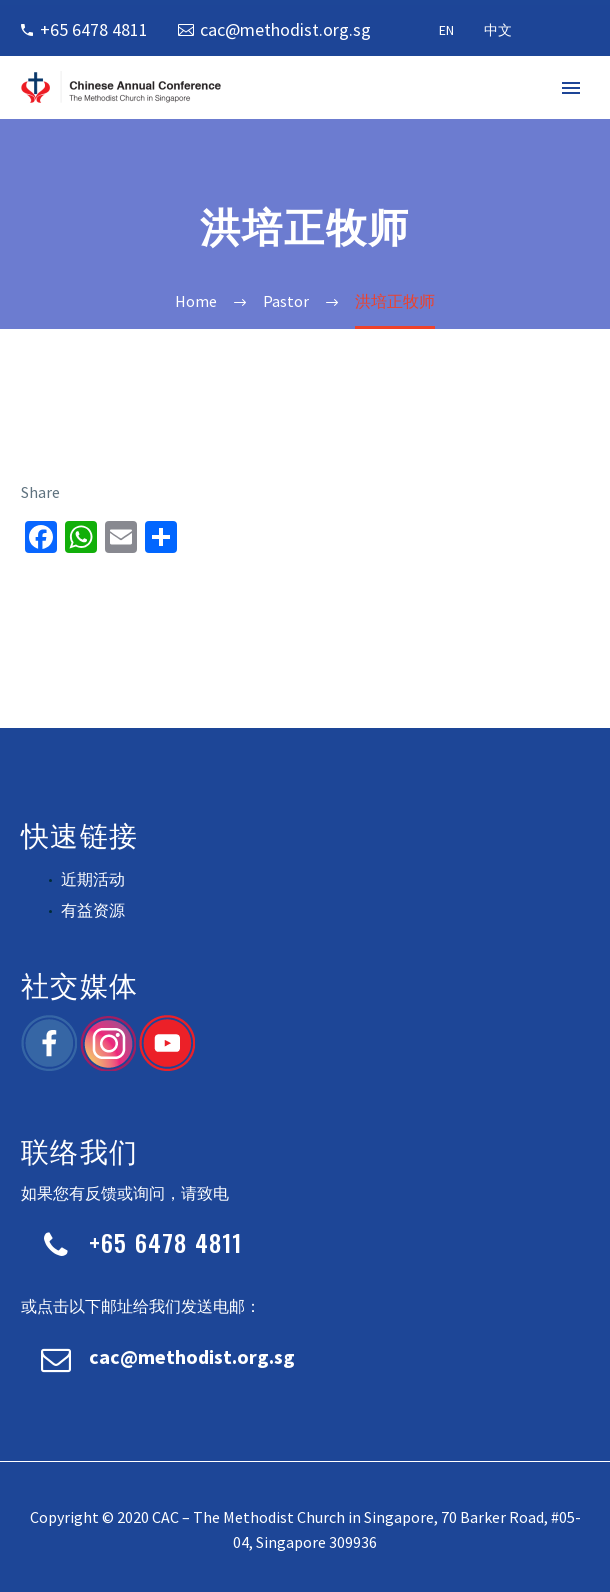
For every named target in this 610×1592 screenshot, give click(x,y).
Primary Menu (571, 88)
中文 (498, 30)
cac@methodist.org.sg (285, 29)
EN (446, 30)
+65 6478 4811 (94, 29)
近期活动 (93, 879)
